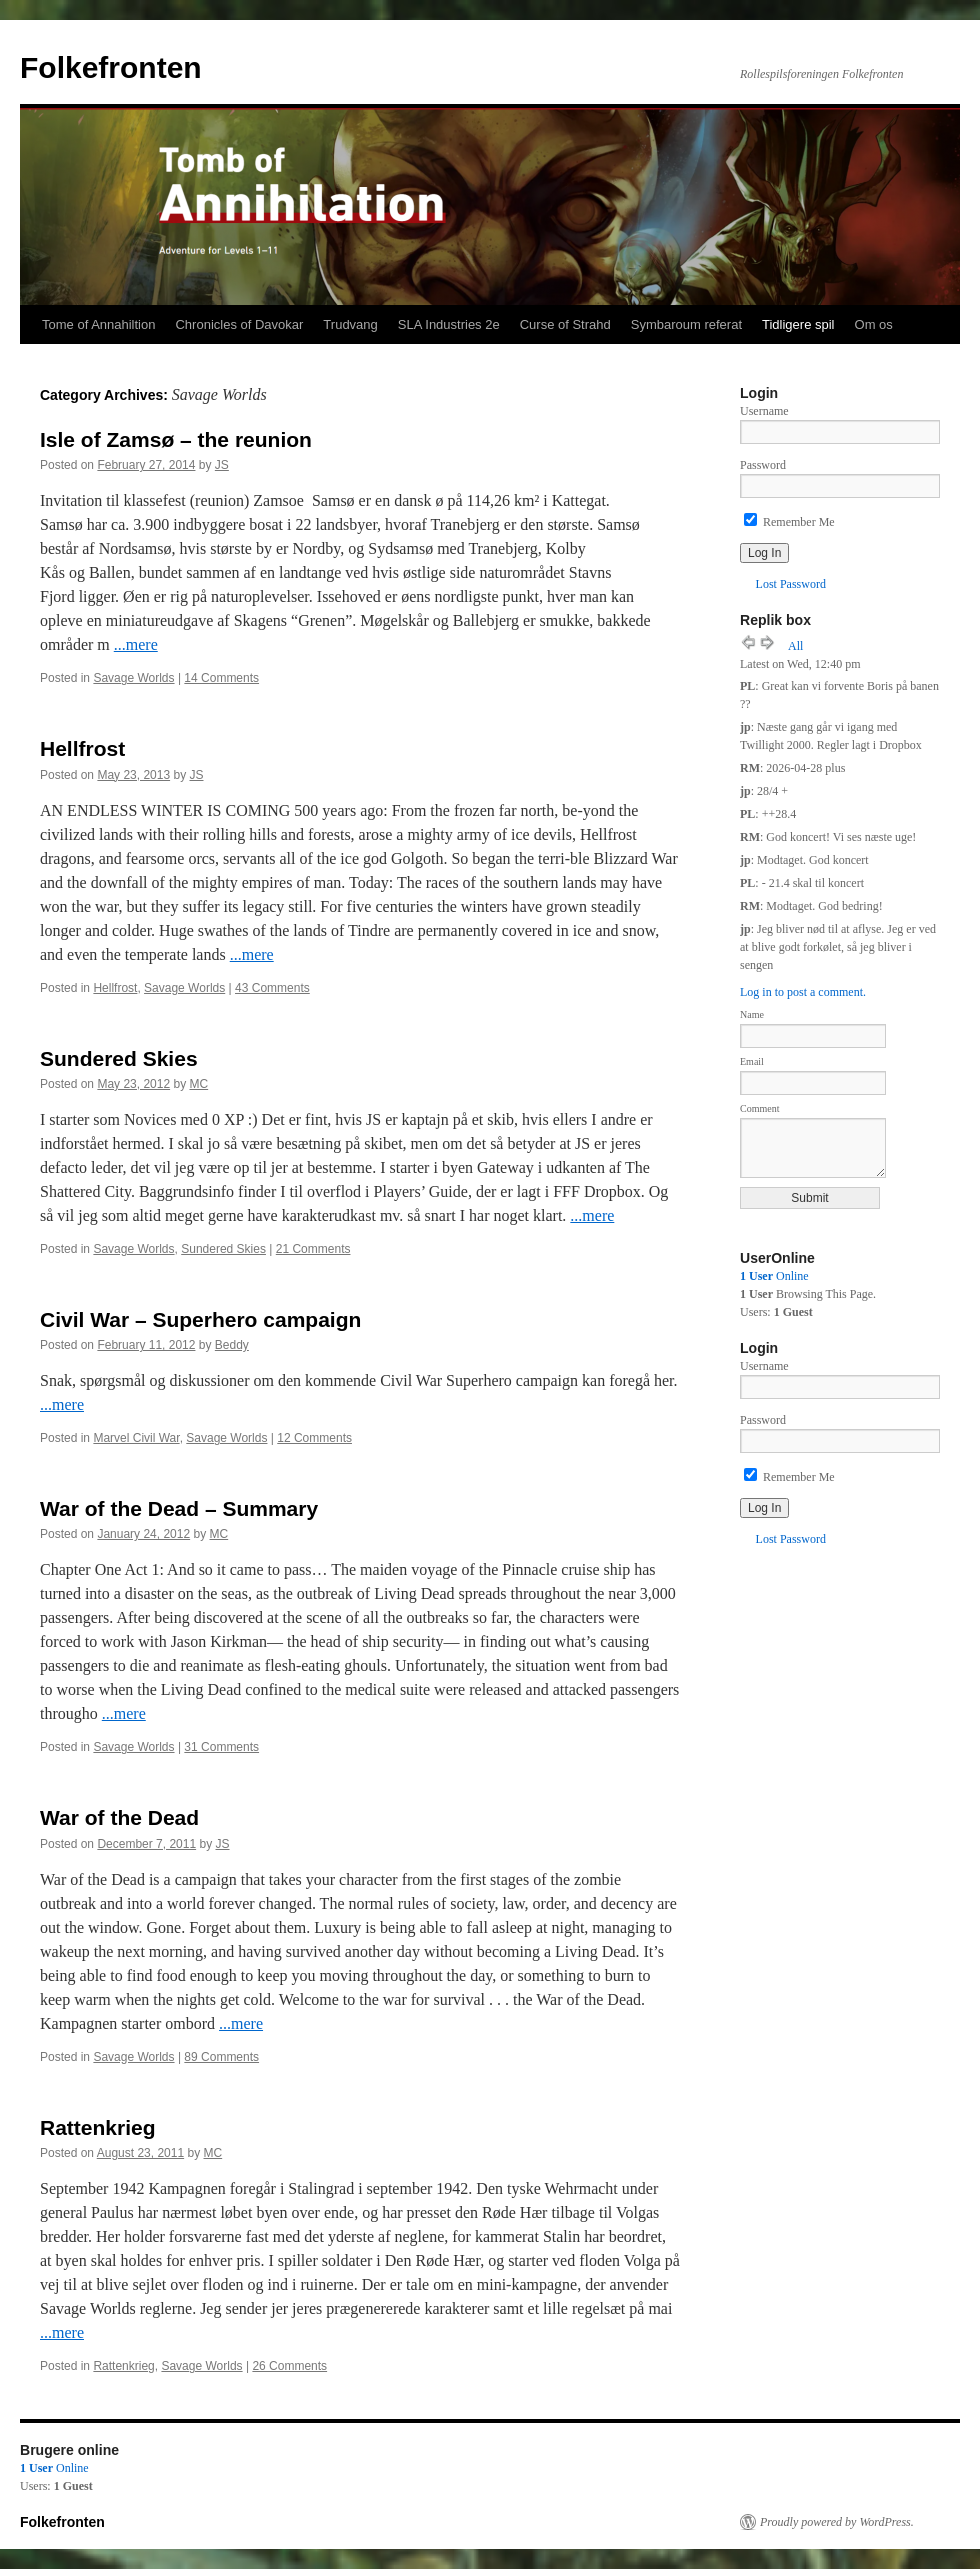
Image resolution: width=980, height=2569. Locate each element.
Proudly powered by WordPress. (837, 2522)
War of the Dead (119, 1817)
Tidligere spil (798, 324)
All (795, 646)
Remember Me (789, 522)
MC (198, 1084)
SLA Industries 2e (449, 324)
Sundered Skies (119, 1058)
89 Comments (221, 2057)
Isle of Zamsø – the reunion (176, 439)
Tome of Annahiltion (98, 324)
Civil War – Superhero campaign (200, 1319)
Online (774, 1276)
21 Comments (313, 1249)
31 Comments (221, 1747)
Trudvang (350, 324)
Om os (874, 324)
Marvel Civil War (136, 1438)
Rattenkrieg (98, 2127)
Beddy (232, 1345)
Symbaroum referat (686, 324)
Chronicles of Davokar (239, 324)
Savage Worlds (133, 678)
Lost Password (791, 584)
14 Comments (221, 678)
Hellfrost (82, 748)
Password (763, 465)
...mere (136, 644)
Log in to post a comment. (803, 992)
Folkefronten (111, 67)
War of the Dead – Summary (179, 1508)
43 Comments (272, 988)
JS (222, 465)
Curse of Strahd (565, 324)
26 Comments (289, 2366)
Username (764, 411)
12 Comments (314, 1438)
